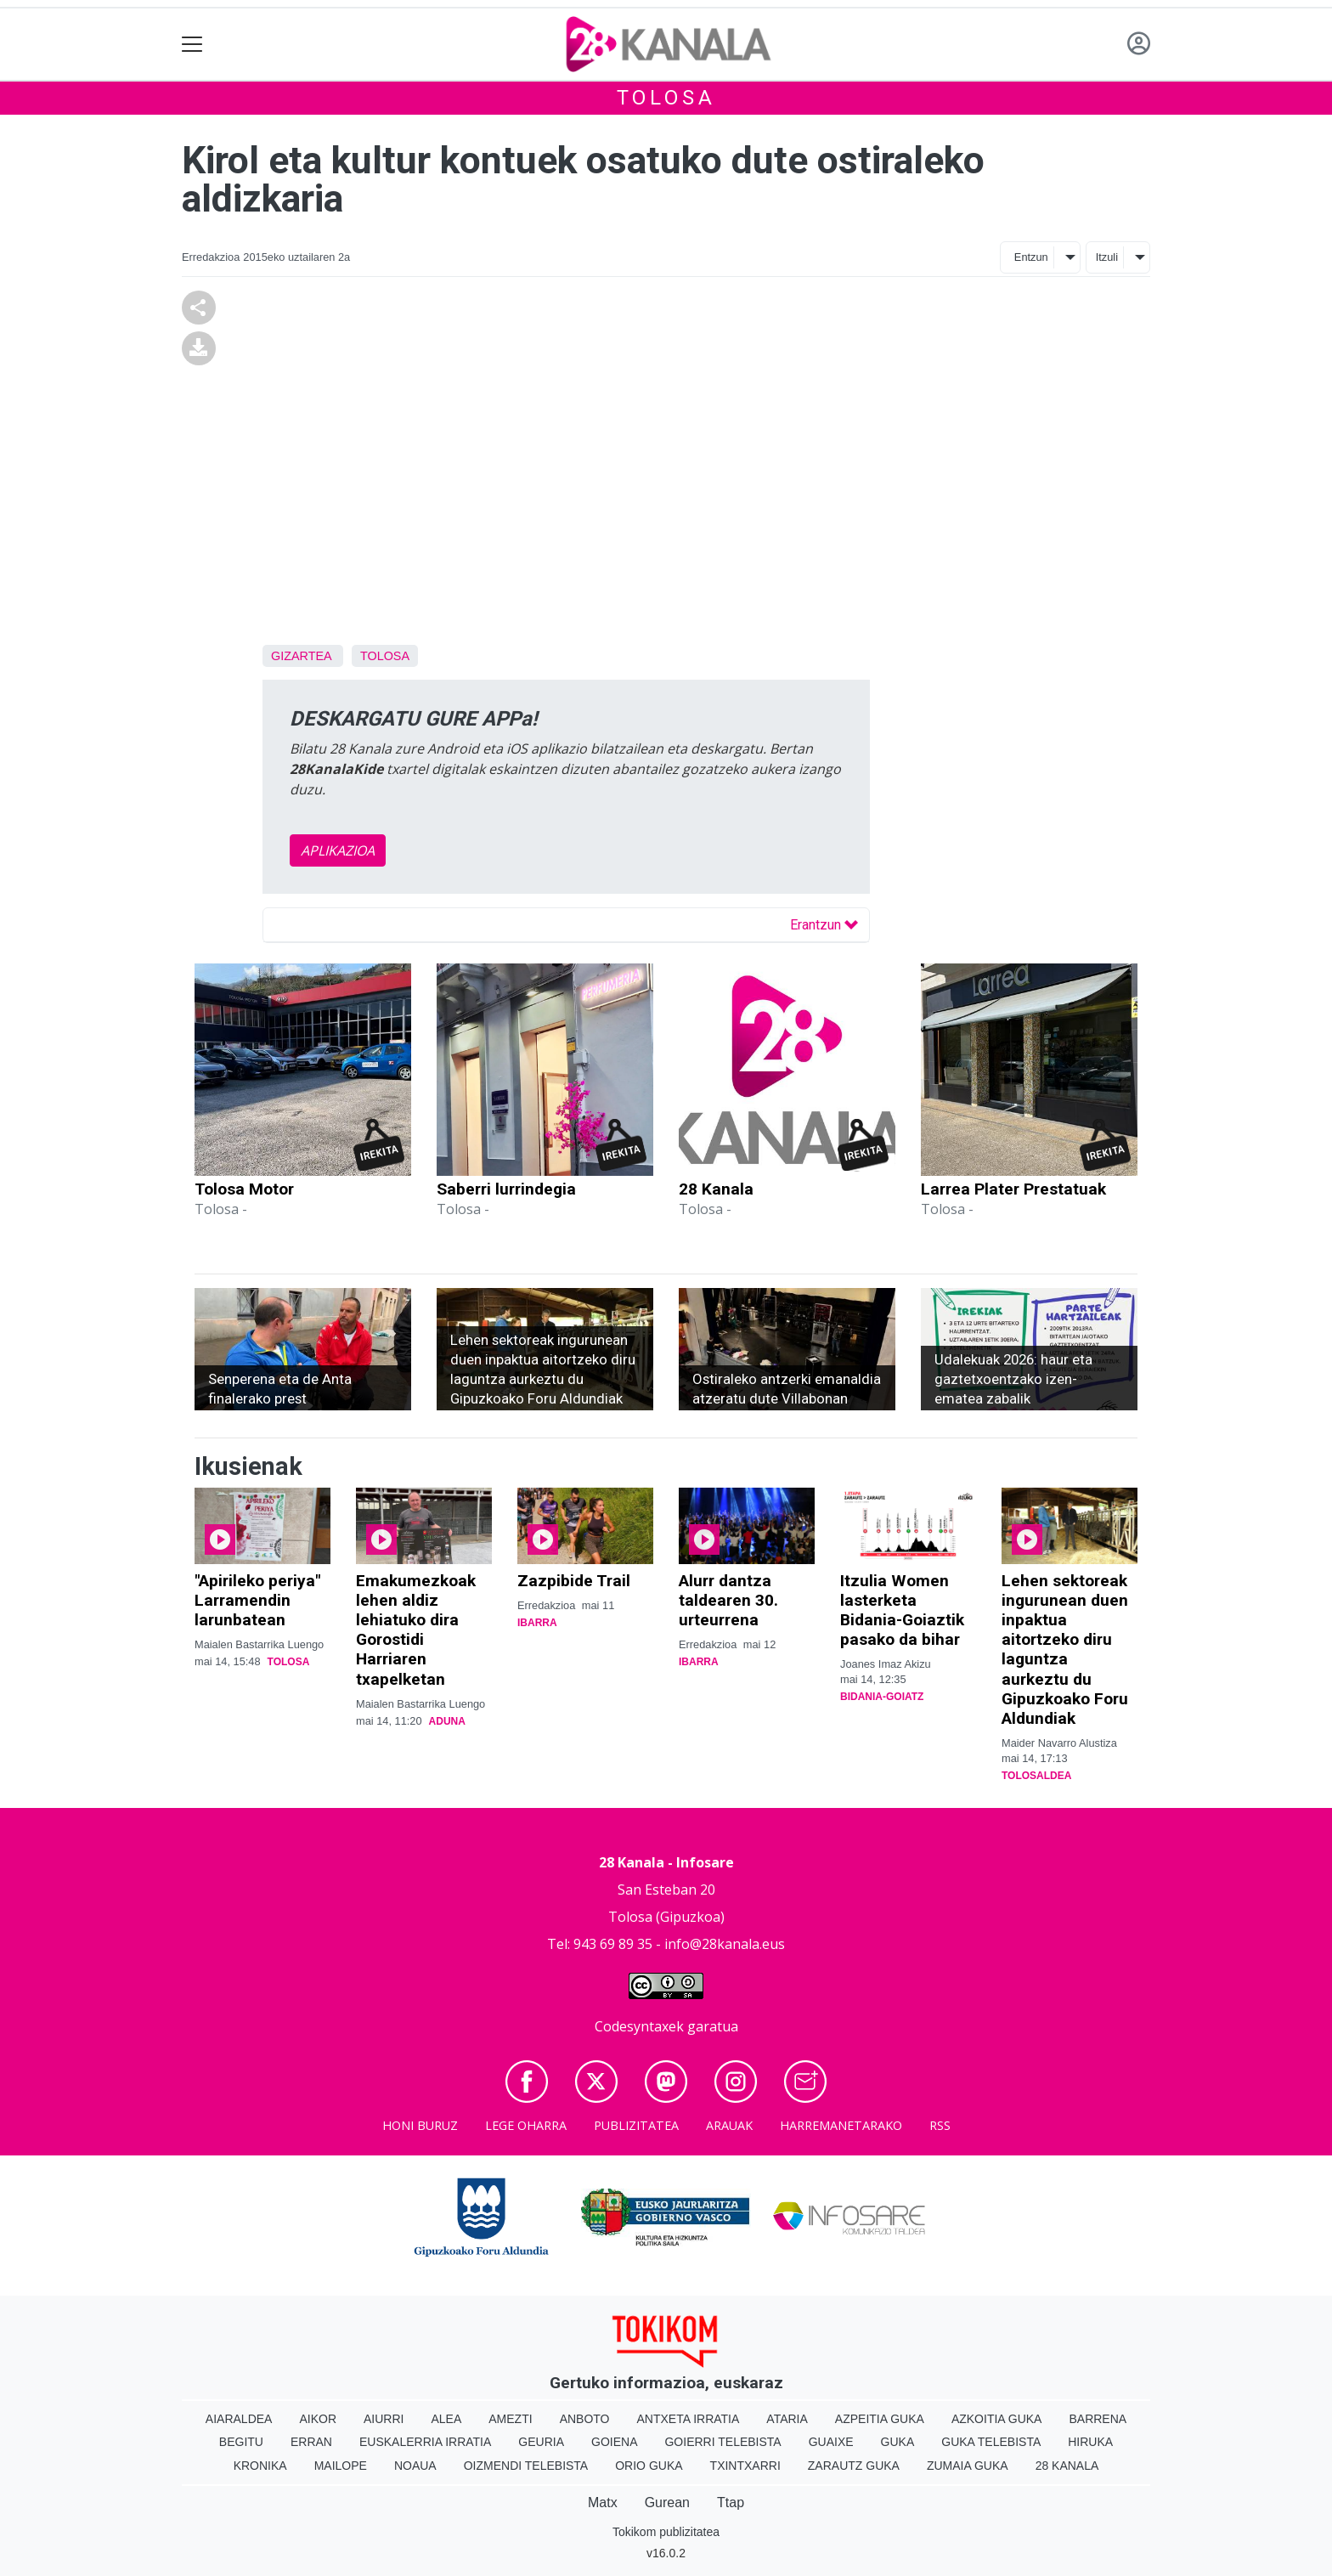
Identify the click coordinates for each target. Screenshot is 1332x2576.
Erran (311, 2442)
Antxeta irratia (688, 2419)
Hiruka (1090, 2442)
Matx (603, 2502)
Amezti (510, 2419)
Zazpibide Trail (573, 1580)
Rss (940, 2125)
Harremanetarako (841, 2125)
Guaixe (831, 2442)
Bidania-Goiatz (881, 1697)
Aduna (447, 1721)
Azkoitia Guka (996, 2419)
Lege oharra (526, 2125)
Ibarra (537, 1623)
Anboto (585, 2419)
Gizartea (301, 656)
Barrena (1097, 2419)
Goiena (614, 2442)
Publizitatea (636, 2125)
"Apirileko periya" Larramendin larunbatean (257, 1600)
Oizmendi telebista (526, 2465)
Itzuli (1107, 257)
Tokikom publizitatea (666, 2532)
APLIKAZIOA (338, 850)
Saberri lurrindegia (506, 1189)
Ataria (787, 2419)
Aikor (317, 2419)
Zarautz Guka (854, 2465)
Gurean (667, 2502)
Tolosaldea (1036, 1776)
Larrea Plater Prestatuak (1013, 1189)
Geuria (541, 2442)
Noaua (415, 2465)
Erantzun (824, 925)
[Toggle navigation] (192, 44)
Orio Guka (648, 2465)
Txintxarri (745, 2465)
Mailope (340, 2465)
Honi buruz (420, 2125)
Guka (898, 2442)
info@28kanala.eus (724, 1944)
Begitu (241, 2442)
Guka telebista (991, 2442)
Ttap (730, 2502)
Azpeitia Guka (879, 2419)
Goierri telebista (722, 2442)
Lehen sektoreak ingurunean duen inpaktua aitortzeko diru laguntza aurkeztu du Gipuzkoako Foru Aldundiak (1065, 1649)
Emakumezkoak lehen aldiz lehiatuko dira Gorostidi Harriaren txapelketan (416, 1629)
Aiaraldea (239, 2419)
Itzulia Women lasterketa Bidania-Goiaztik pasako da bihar (902, 1610)
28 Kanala (716, 1189)
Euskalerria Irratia (425, 2442)
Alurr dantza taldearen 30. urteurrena (728, 1600)
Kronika (260, 2465)
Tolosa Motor (244, 1189)
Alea (446, 2419)
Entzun (1031, 257)
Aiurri (384, 2419)
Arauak (729, 2125)
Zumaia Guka (967, 2465)
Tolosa (666, 98)
